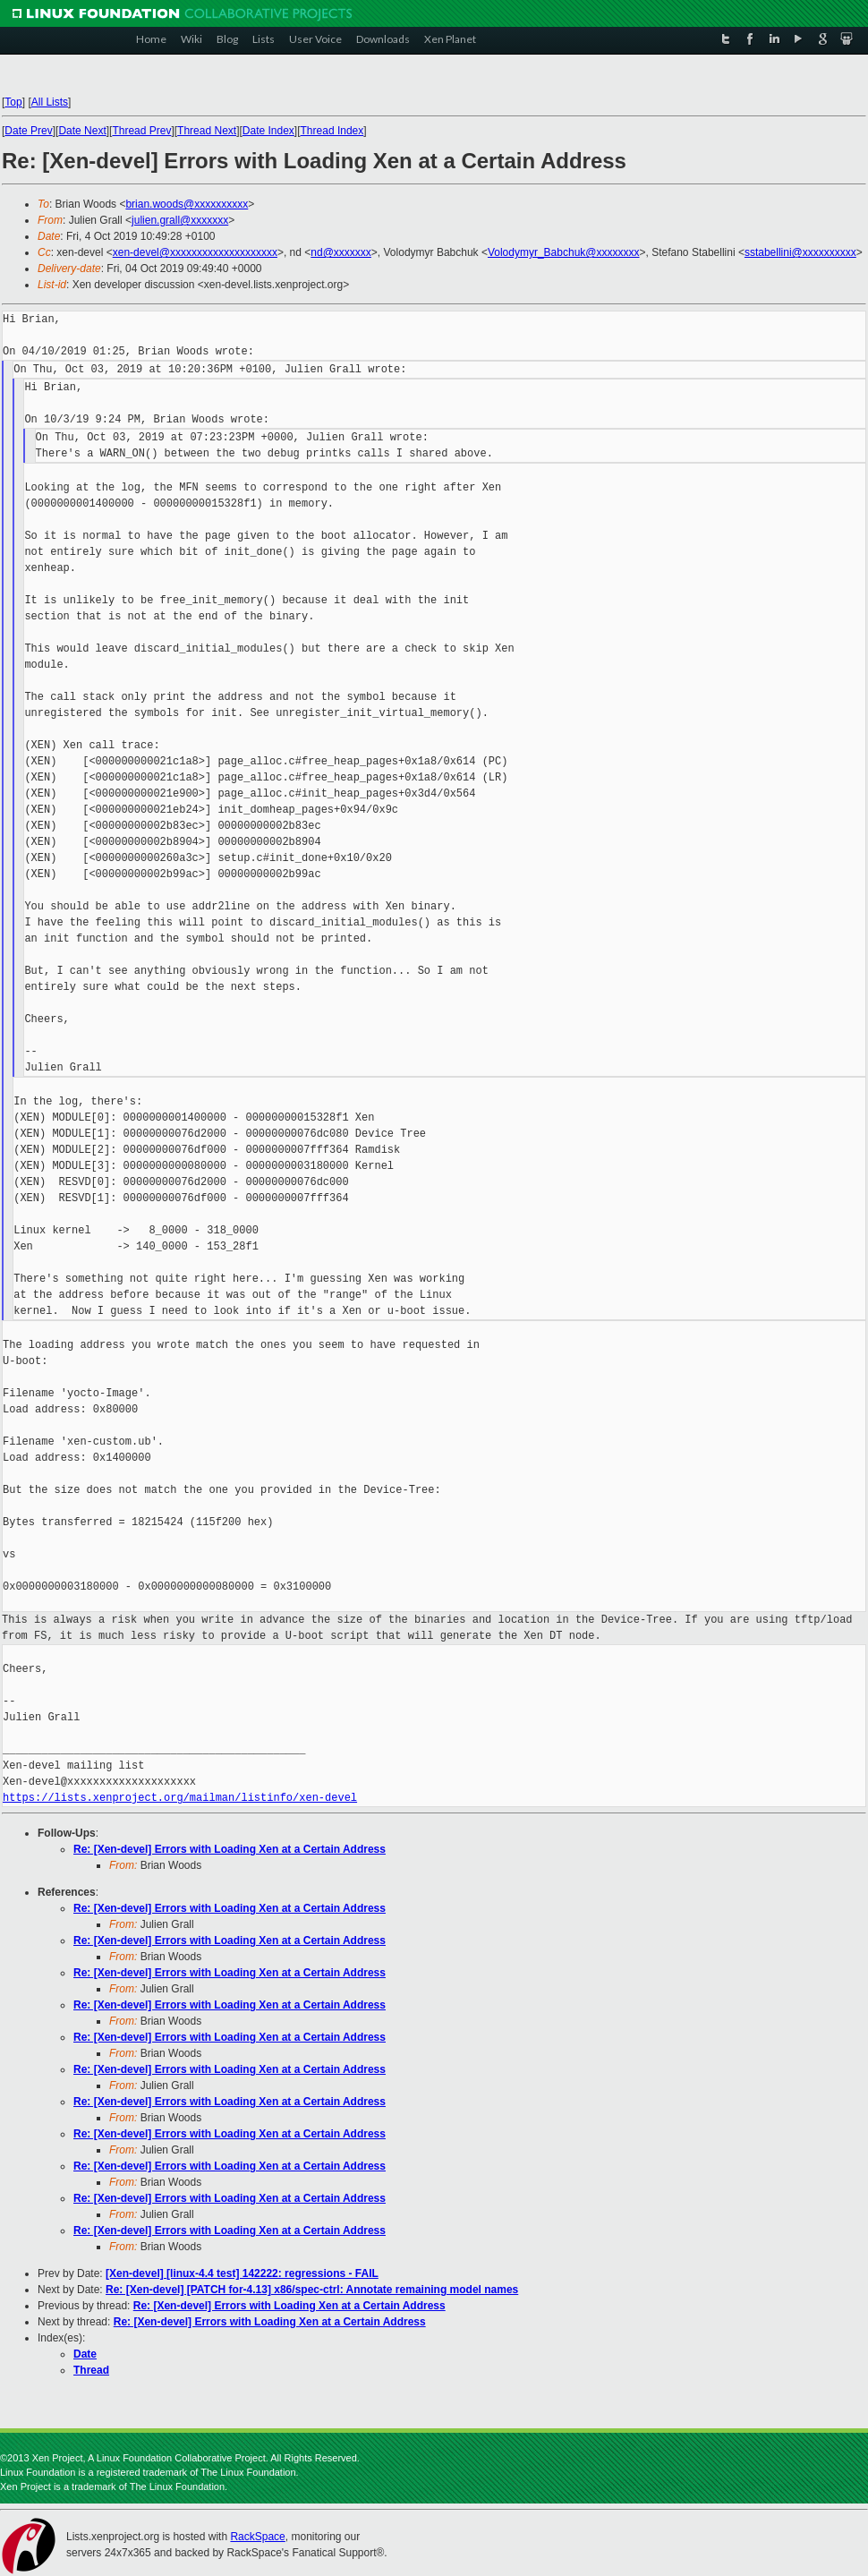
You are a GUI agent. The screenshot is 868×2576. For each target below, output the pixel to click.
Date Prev (28, 130)
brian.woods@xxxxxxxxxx (186, 204)
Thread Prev (141, 130)
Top (12, 102)
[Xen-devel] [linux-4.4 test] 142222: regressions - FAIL (242, 2273)
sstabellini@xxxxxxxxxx (800, 252)
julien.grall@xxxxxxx (180, 220)
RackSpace (257, 2536)
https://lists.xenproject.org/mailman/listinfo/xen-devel (180, 1797)
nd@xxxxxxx (341, 252)
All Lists (49, 102)
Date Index (268, 130)
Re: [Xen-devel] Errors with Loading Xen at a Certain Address (229, 1849)
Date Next (82, 130)
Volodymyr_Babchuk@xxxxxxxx (564, 252)
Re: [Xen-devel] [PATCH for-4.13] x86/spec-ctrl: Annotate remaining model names (312, 2289)
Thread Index (332, 130)
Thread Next (206, 130)
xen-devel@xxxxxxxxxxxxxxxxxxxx (195, 252)
